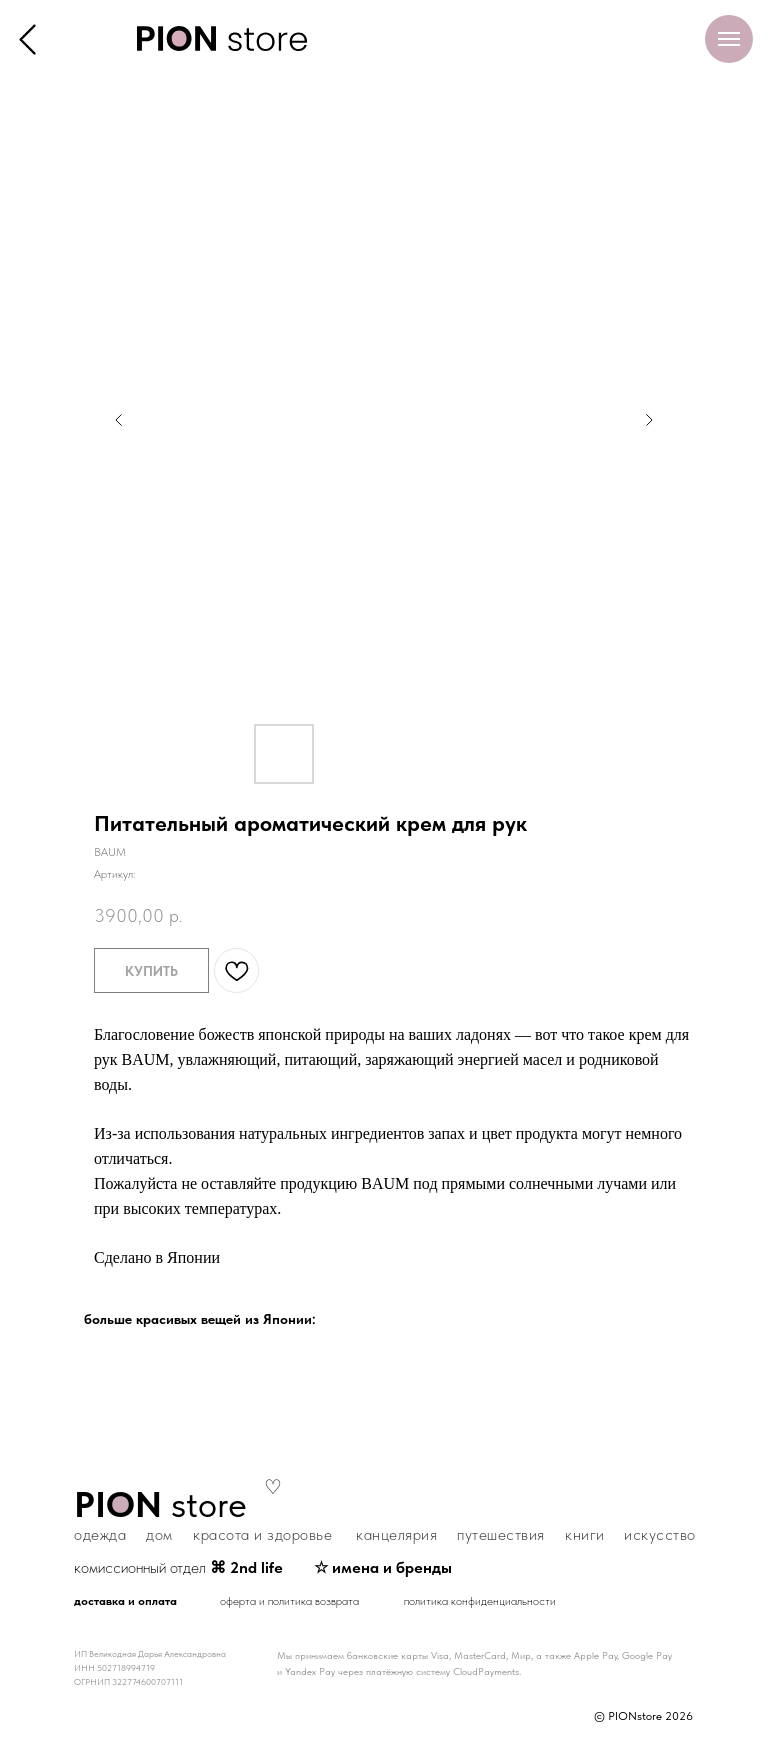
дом (159, 1534)
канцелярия (396, 1534)
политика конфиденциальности (480, 1601)
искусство (660, 1534)
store (160, 1504)
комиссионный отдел (178, 1567)
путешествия (501, 1534)
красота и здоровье (262, 1534)
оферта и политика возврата (289, 1601)
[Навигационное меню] (729, 39)
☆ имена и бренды (383, 1567)
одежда (100, 1534)
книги (585, 1534)
